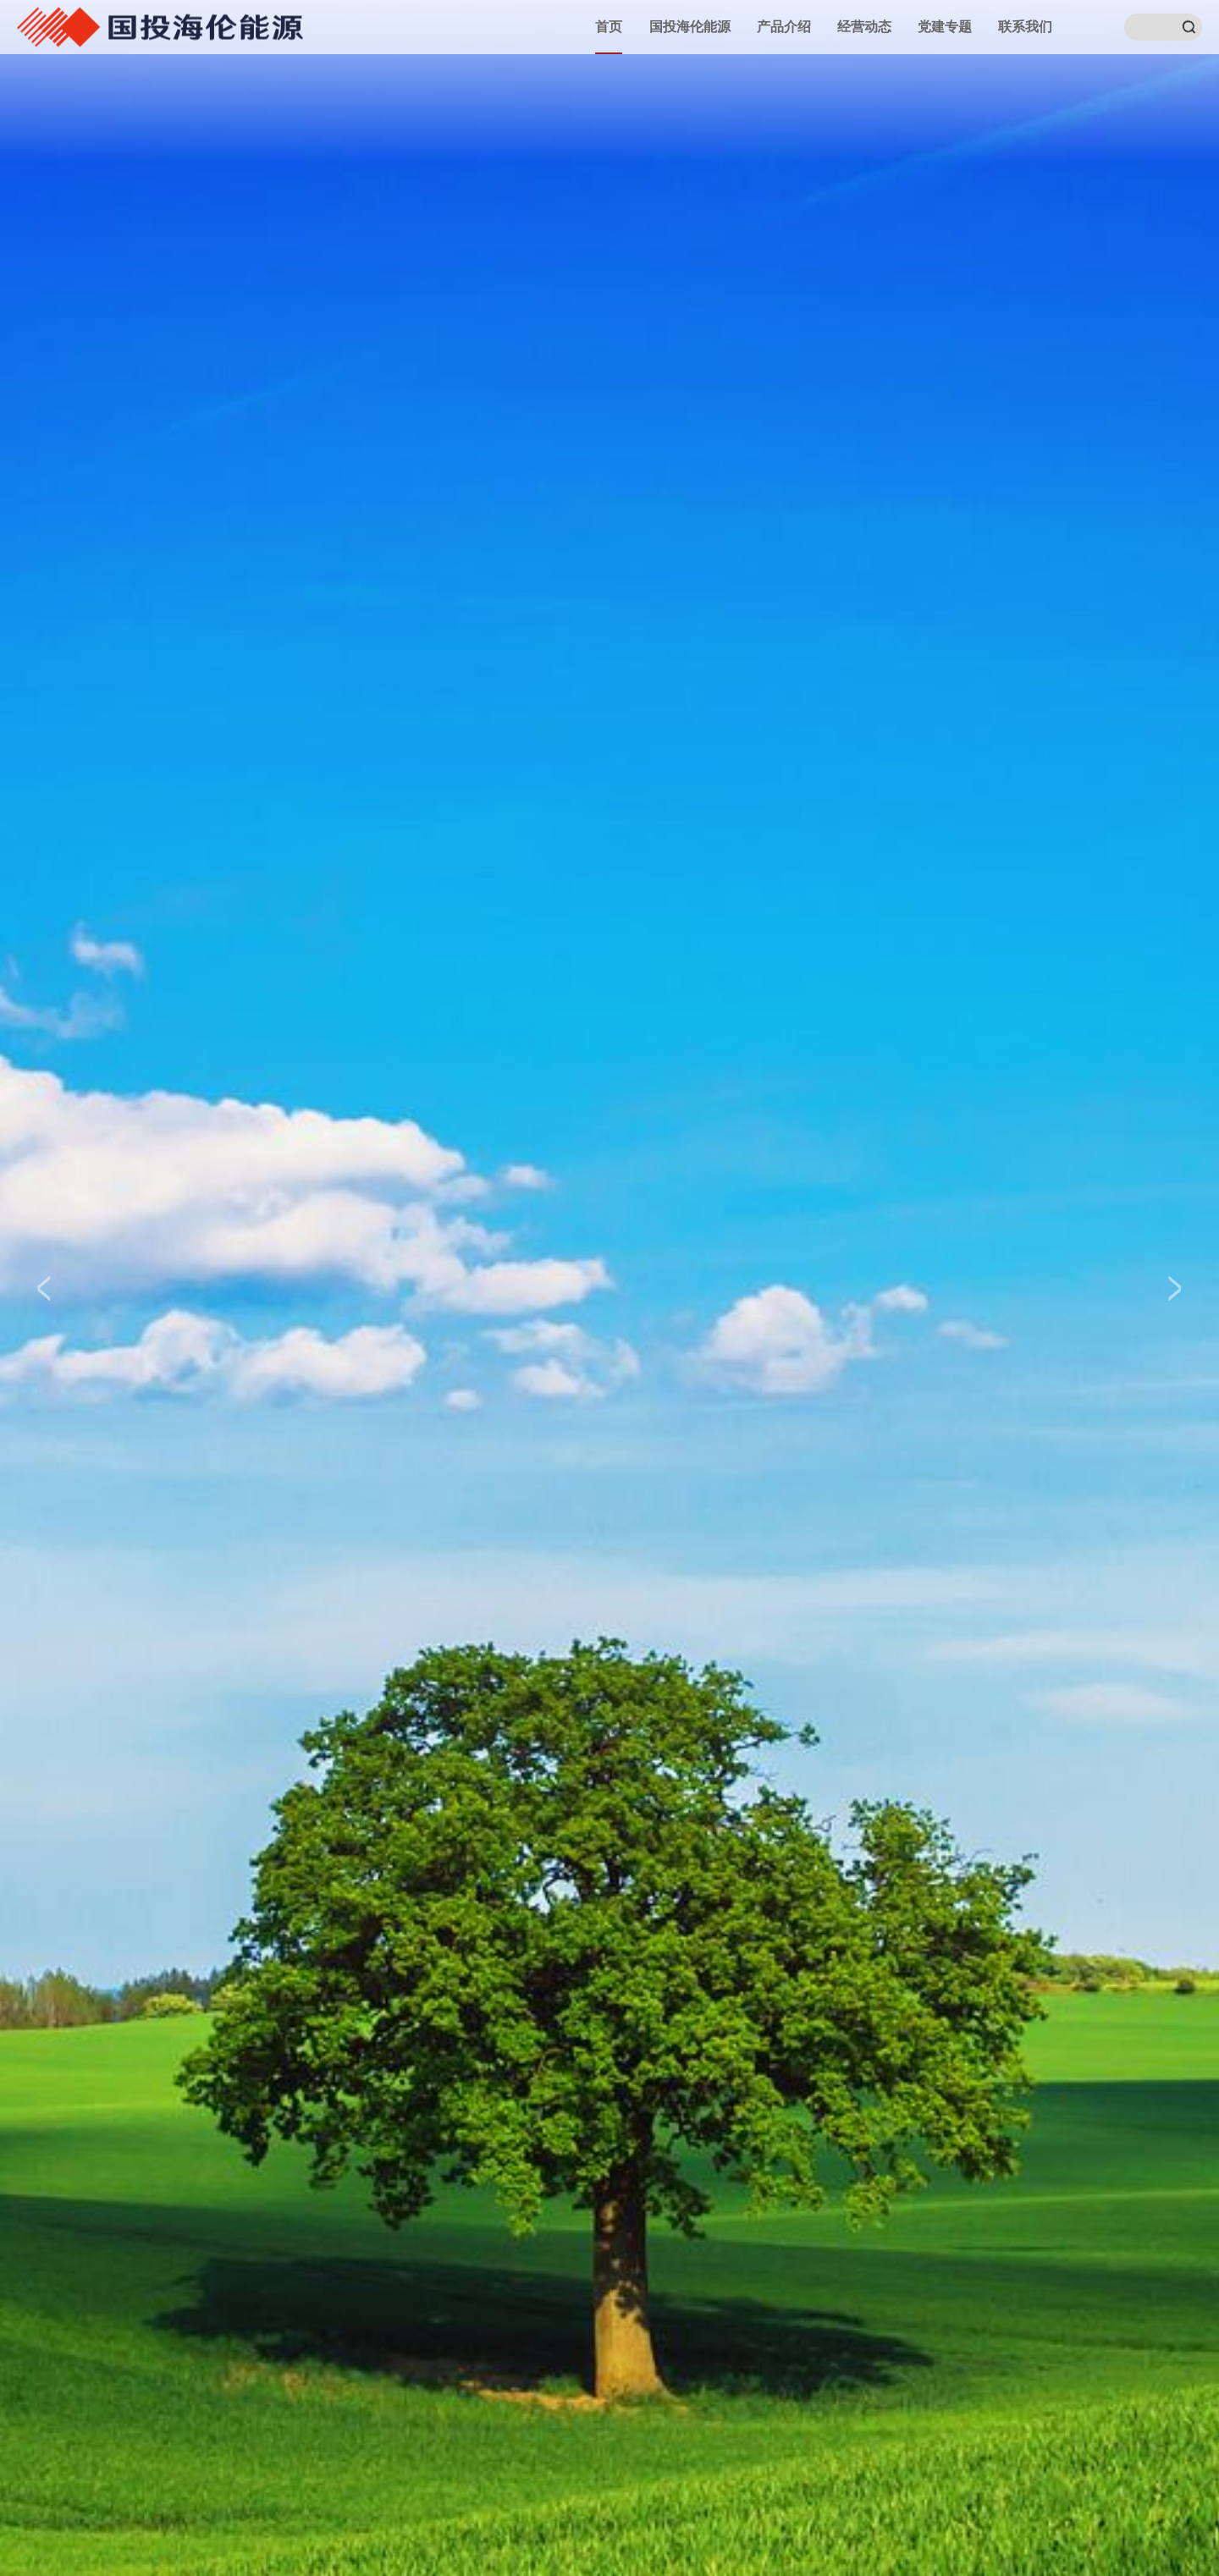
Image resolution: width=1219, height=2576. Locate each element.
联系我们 (1025, 26)
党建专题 (945, 26)
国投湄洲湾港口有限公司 (160, 26)
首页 (608, 26)
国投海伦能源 (690, 26)
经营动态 (864, 26)
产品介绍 (784, 26)
